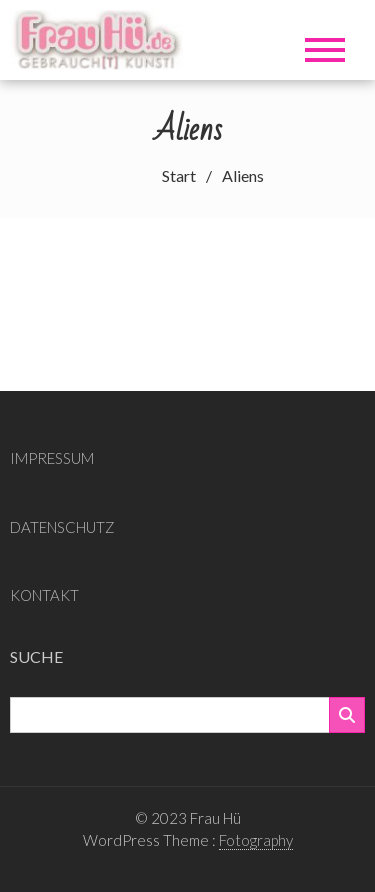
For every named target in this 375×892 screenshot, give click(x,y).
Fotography (256, 840)
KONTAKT (44, 595)
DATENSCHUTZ (62, 527)
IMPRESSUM (52, 458)
